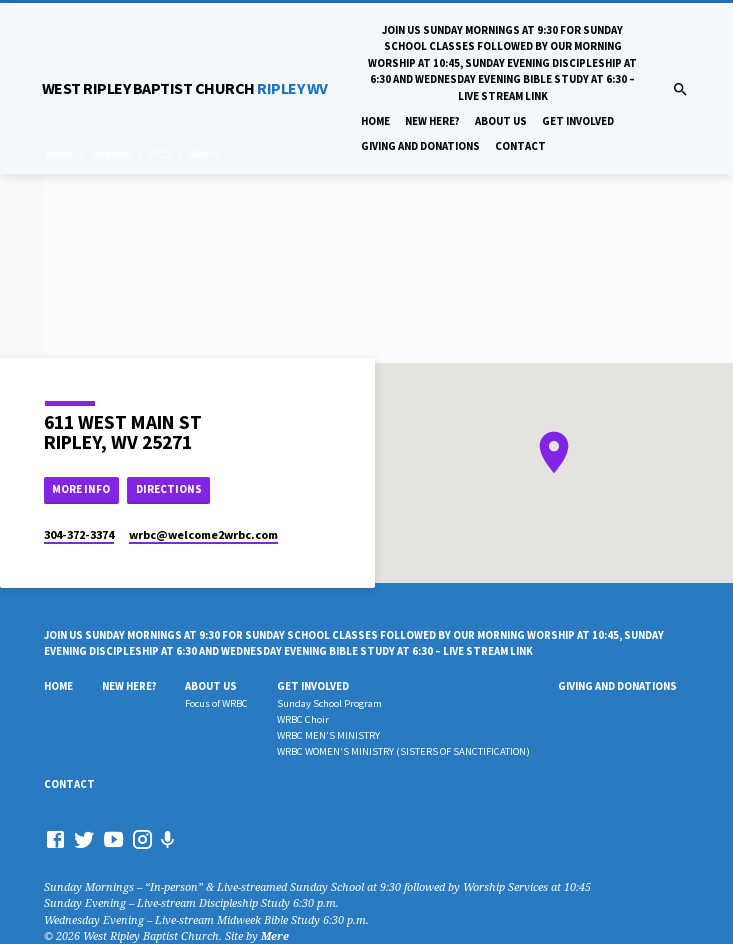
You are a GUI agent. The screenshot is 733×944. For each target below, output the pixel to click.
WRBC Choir (303, 719)
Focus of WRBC (216, 703)
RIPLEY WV (185, 88)
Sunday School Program (329, 703)
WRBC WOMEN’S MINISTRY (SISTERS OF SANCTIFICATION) (403, 751)
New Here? (432, 121)
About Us (501, 121)
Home (375, 121)
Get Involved (578, 121)
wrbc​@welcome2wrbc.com (203, 534)
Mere (275, 935)
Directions (169, 489)
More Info (81, 489)
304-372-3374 (79, 534)
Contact (520, 146)
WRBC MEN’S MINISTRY (328, 735)
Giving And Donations (420, 146)
